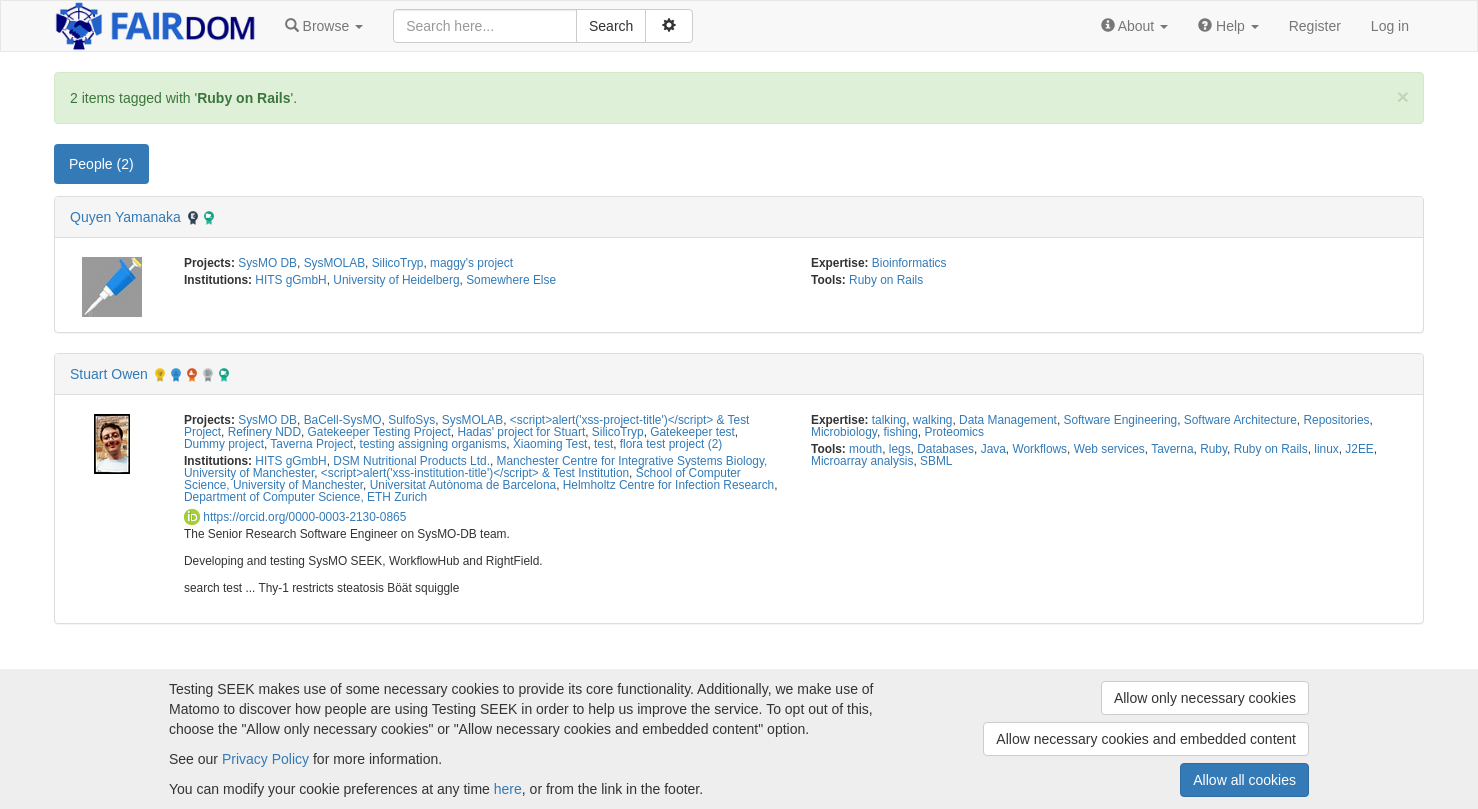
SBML (936, 461)
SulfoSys (411, 420)
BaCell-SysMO (343, 420)
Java (993, 449)
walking (933, 420)
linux (1326, 449)
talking (889, 420)
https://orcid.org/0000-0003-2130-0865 (295, 517)
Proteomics (953, 432)
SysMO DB (267, 263)
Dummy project (224, 444)
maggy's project (471, 263)
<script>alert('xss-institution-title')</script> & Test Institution (475, 473)
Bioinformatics (909, 263)
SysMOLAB (334, 263)
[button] (324, 26)
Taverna (1172, 449)
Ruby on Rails (886, 280)
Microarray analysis (862, 461)
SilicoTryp (398, 263)
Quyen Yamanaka (125, 217)
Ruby (1213, 449)
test (603, 444)
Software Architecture (1240, 420)
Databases (945, 449)
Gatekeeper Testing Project (379, 432)
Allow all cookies (1244, 780)
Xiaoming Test (550, 444)
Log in (1390, 26)
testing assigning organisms (433, 444)
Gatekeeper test (692, 432)
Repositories (1336, 420)
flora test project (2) (671, 444)
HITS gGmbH (290, 280)
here (508, 789)
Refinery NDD (264, 432)
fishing (900, 432)
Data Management (1008, 420)
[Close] (1403, 96)
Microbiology (844, 432)
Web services (1109, 449)
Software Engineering (1121, 420)
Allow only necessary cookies (1205, 698)
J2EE (1359, 449)
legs (900, 449)
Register (1315, 26)
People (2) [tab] (101, 164)
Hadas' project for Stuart (521, 432)
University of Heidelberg (396, 280)
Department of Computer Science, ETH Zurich (305, 497)
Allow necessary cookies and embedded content (1146, 739)
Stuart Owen (109, 374)
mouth (865, 449)
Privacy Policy (265, 759)
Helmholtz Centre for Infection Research (668, 485)
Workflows (1039, 449)
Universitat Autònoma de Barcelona (463, 485)
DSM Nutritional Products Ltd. (411, 461)
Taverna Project (311, 444)
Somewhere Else (511, 280)
